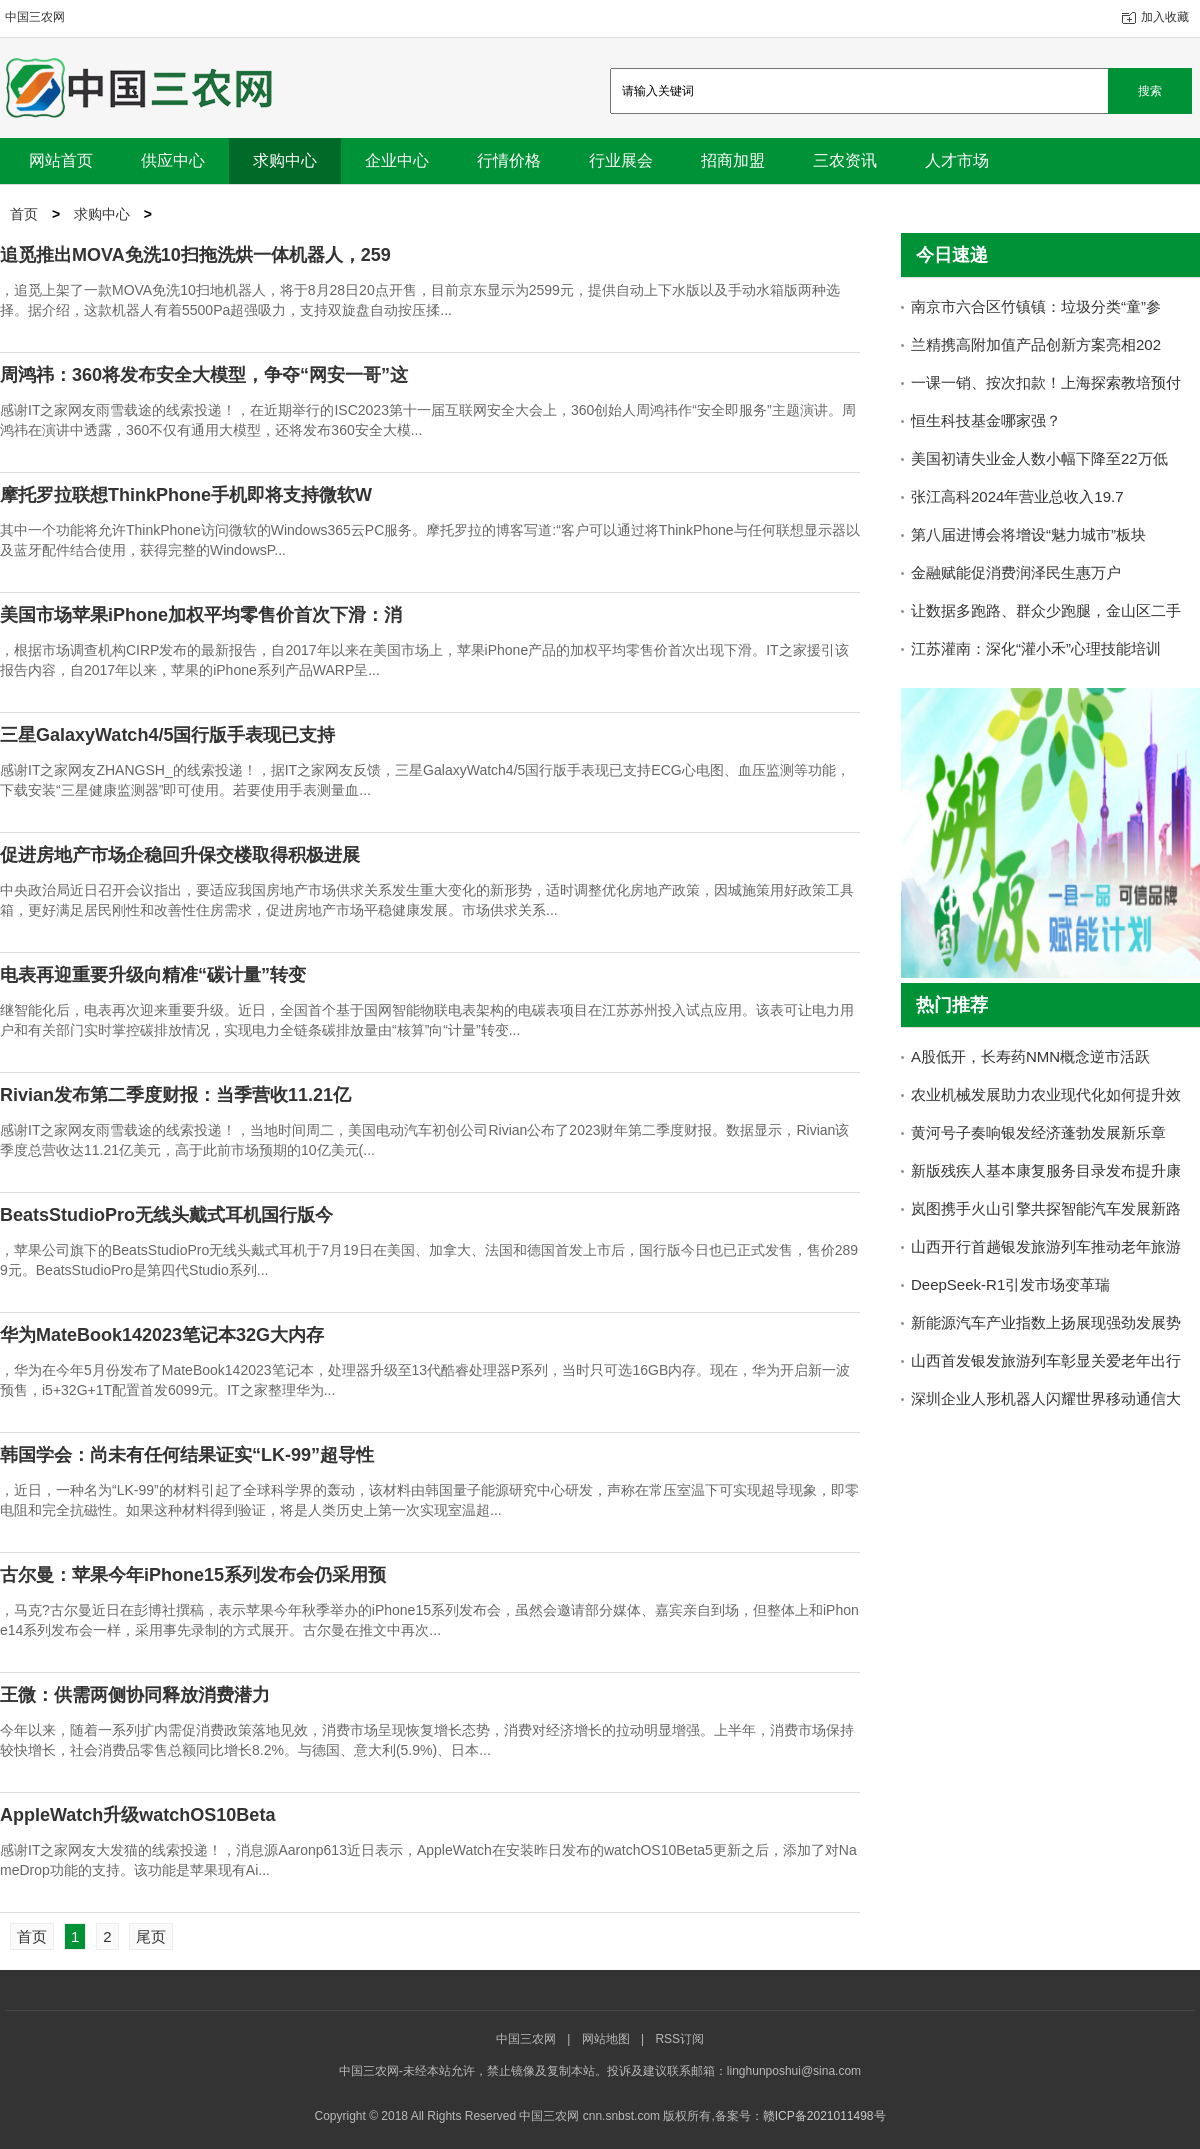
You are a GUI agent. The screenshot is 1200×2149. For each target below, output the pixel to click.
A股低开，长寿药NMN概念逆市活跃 (1030, 1056)
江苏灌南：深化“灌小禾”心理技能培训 (1036, 648)
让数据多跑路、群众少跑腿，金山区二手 (1046, 610)
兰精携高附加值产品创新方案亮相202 (1036, 344)
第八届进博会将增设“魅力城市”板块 (1028, 534)
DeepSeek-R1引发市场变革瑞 (1010, 1284)
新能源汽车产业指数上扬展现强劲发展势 (1046, 1322)
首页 (24, 214)
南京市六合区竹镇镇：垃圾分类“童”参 (1036, 306)
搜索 (1150, 91)
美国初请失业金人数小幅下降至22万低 (1039, 458)
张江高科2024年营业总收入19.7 (1017, 496)
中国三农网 (35, 17)
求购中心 (102, 214)
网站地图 (606, 2039)
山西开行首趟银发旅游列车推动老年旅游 (1046, 1246)
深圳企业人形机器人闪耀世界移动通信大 (1046, 1398)
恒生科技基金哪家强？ (986, 420)
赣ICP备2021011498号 (824, 2116)
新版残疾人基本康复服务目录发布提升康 (1046, 1170)
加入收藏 (1165, 17)
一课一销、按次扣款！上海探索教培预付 (1046, 382)
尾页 (151, 1936)
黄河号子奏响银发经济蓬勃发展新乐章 (1038, 1132)
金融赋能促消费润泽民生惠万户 (1016, 572)
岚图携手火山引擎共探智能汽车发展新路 (1046, 1208)
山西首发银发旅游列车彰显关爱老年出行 (1046, 1360)
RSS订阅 (679, 2039)
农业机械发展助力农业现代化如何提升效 (1046, 1094)
